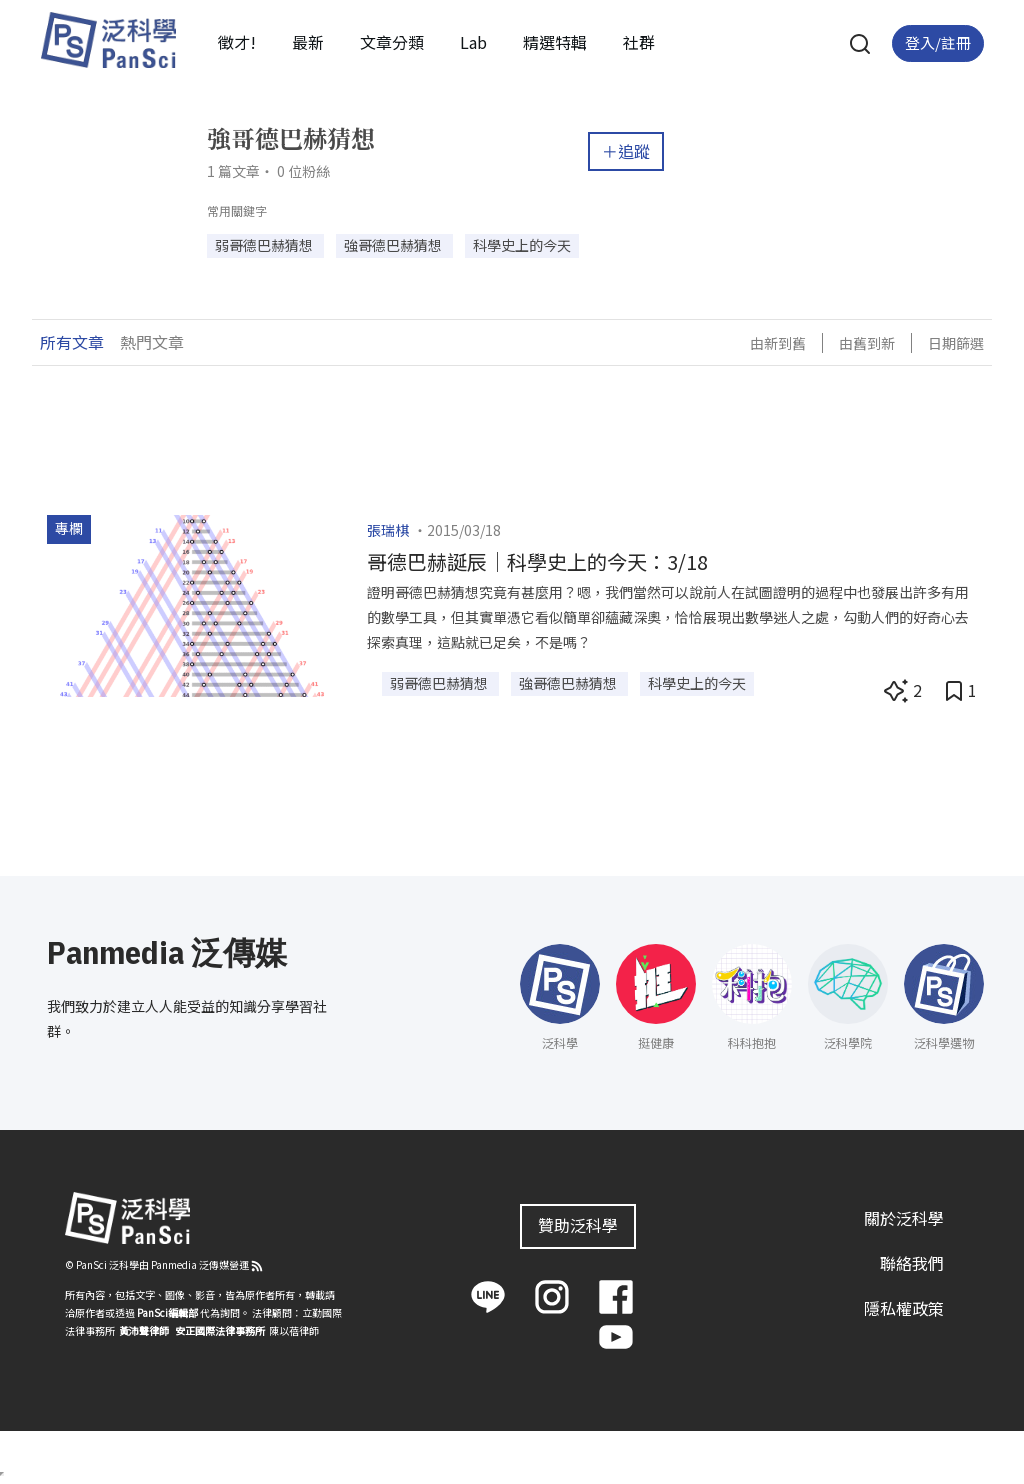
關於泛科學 (904, 1218)
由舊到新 (867, 343)
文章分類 (392, 42)
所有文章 (72, 342)
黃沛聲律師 (144, 1330)
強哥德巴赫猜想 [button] (394, 245)
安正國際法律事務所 (220, 1330)
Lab (473, 42)
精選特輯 (555, 42)
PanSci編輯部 (167, 1312)
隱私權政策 (904, 1308)
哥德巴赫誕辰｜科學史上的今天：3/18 (537, 561)
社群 (639, 42)
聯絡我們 (912, 1263)
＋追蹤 (626, 151)
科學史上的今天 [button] (522, 245)
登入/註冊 (938, 42)
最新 (308, 42)
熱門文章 (152, 342)
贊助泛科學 (578, 1225)
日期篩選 (956, 343)
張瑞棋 (388, 530)
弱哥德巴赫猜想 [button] (265, 245)
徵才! (237, 42)
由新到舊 (778, 343)
